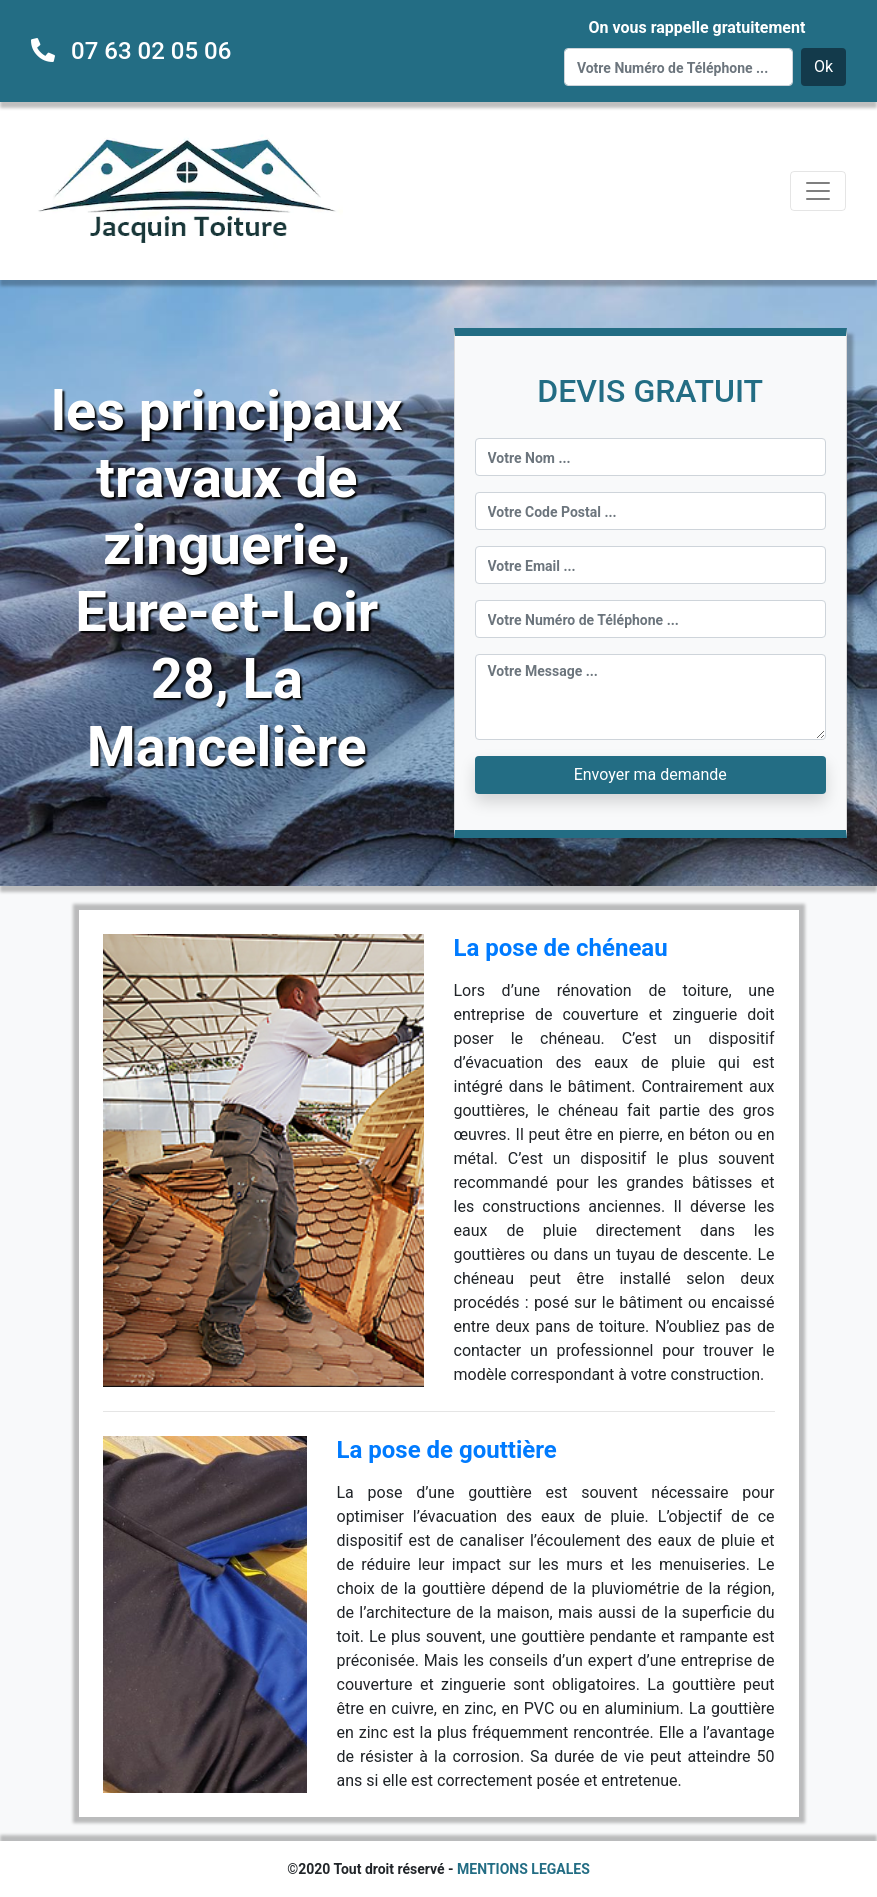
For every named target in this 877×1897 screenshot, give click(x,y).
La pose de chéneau (561, 948)
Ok (823, 66)
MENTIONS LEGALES (523, 1869)
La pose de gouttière (447, 1450)
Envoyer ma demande (650, 774)
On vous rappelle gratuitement (696, 27)
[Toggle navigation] (818, 191)
